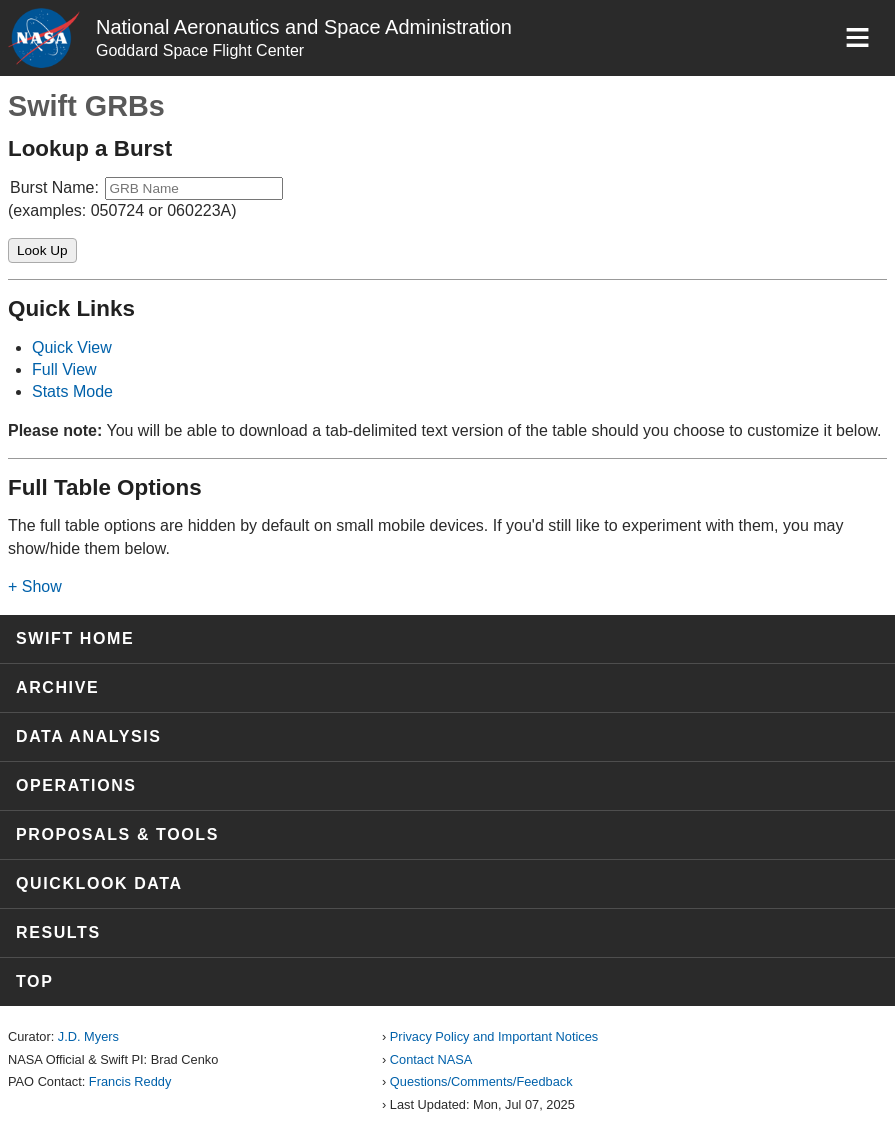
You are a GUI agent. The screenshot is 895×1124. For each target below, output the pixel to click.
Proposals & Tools (117, 834)
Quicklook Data (99, 883)
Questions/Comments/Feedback (481, 1081)
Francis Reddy (130, 1081)
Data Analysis (89, 736)
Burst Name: (54, 187)
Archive (57, 687)
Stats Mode (72, 391)
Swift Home (75, 638)
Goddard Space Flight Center (200, 50)
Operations (76, 785)
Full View (64, 369)
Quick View (72, 347)
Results (58, 932)
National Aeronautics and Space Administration (304, 27)
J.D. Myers (88, 1036)
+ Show (35, 586)
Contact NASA (431, 1059)
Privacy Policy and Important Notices (494, 1036)
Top (34, 981)
